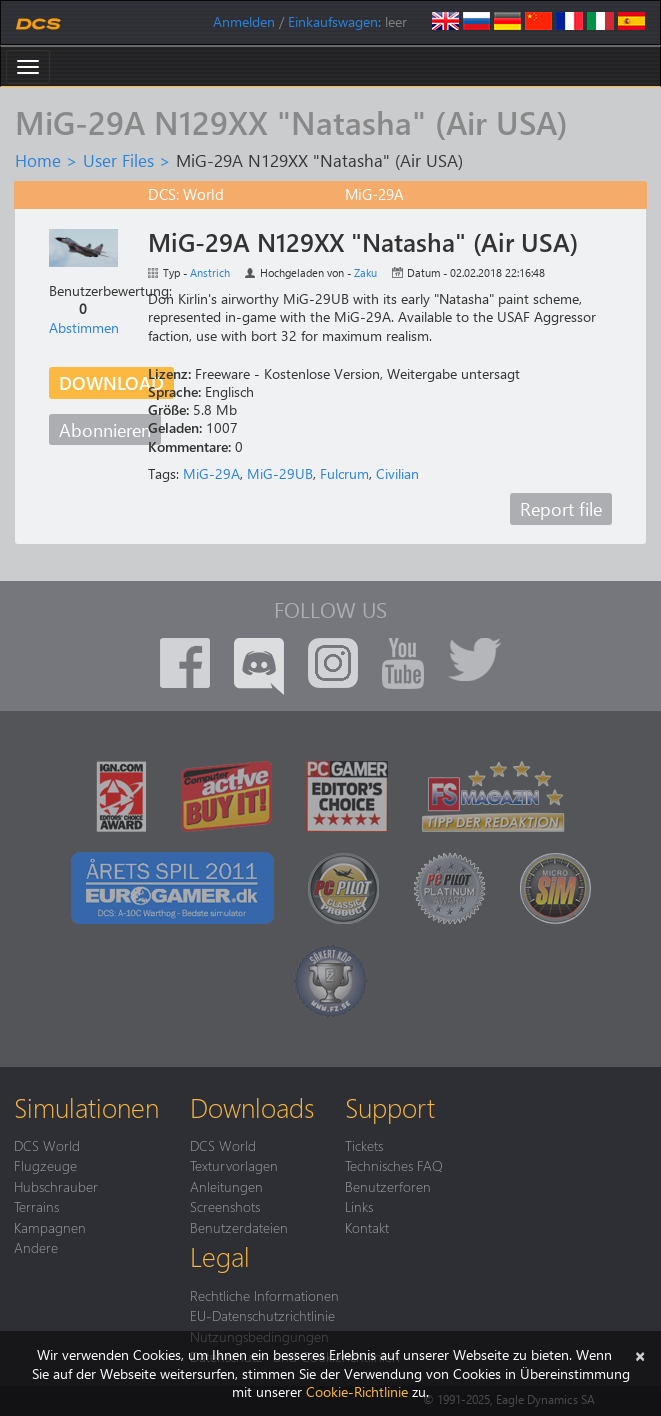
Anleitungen (226, 1186)
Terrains (36, 1206)
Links (359, 1206)
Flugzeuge (45, 1165)
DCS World (47, 1145)
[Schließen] (640, 1354)
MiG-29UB (280, 473)
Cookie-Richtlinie (357, 1391)
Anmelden (244, 21)
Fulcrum (344, 473)
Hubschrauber (56, 1186)
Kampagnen (50, 1227)
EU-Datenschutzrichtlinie (262, 1315)
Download (111, 382)
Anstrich (210, 272)
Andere (36, 1247)
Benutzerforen (388, 1186)
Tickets (364, 1145)
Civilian (397, 473)
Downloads (252, 1107)
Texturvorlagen (234, 1165)
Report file (561, 508)
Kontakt (367, 1227)
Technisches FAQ (394, 1165)
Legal (220, 1256)
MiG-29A (211, 473)
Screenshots (225, 1206)
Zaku (365, 272)
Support (390, 1107)
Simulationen (86, 1107)
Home (38, 160)
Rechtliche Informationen (264, 1295)
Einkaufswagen (333, 21)
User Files (118, 160)
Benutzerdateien (239, 1227)
